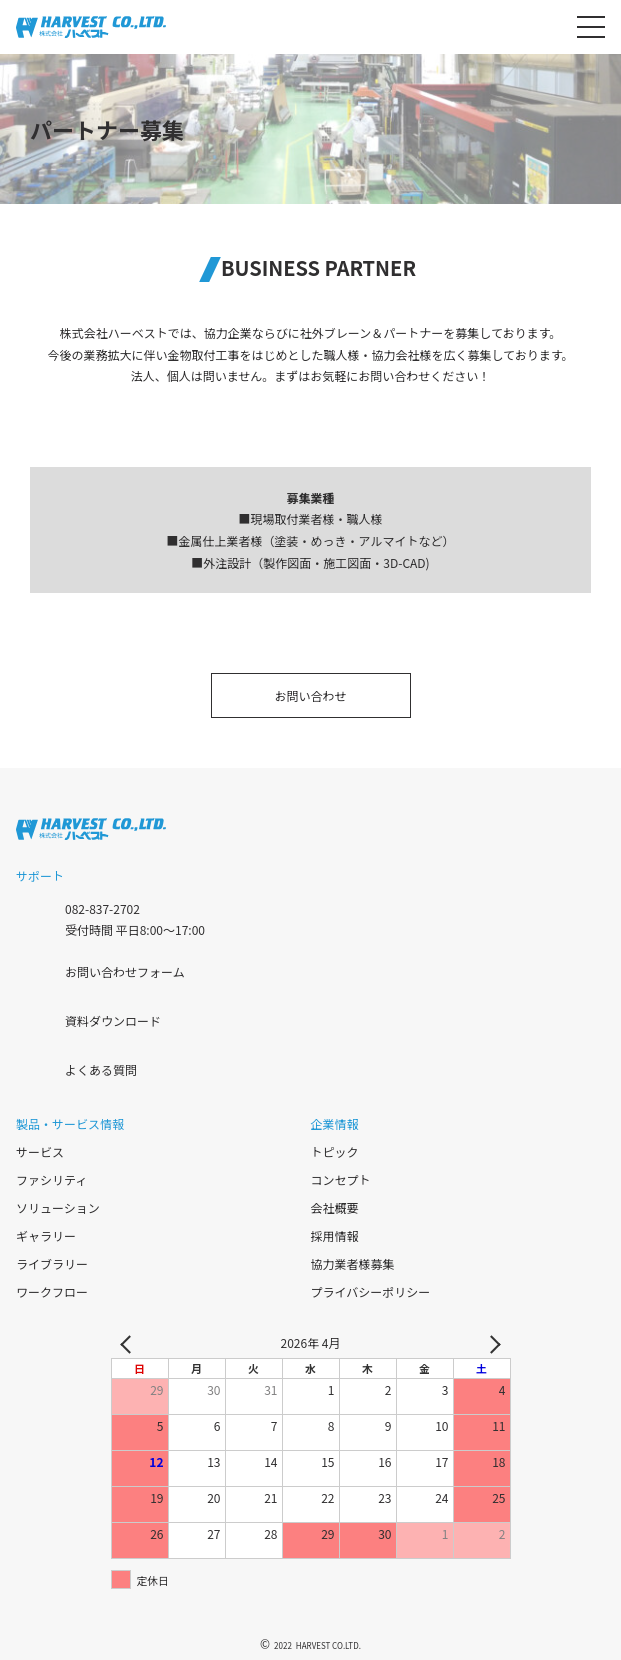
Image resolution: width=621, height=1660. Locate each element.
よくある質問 (101, 1069)
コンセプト (341, 1179)
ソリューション (58, 1207)
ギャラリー (46, 1235)
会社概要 (335, 1207)
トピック (335, 1151)
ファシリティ (51, 1179)
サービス (40, 1151)
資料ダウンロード (113, 1020)
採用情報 (335, 1235)
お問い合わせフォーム (125, 971)
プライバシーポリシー (371, 1291)
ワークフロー (52, 1291)
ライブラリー (52, 1263)
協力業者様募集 (353, 1263)
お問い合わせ (310, 695)
